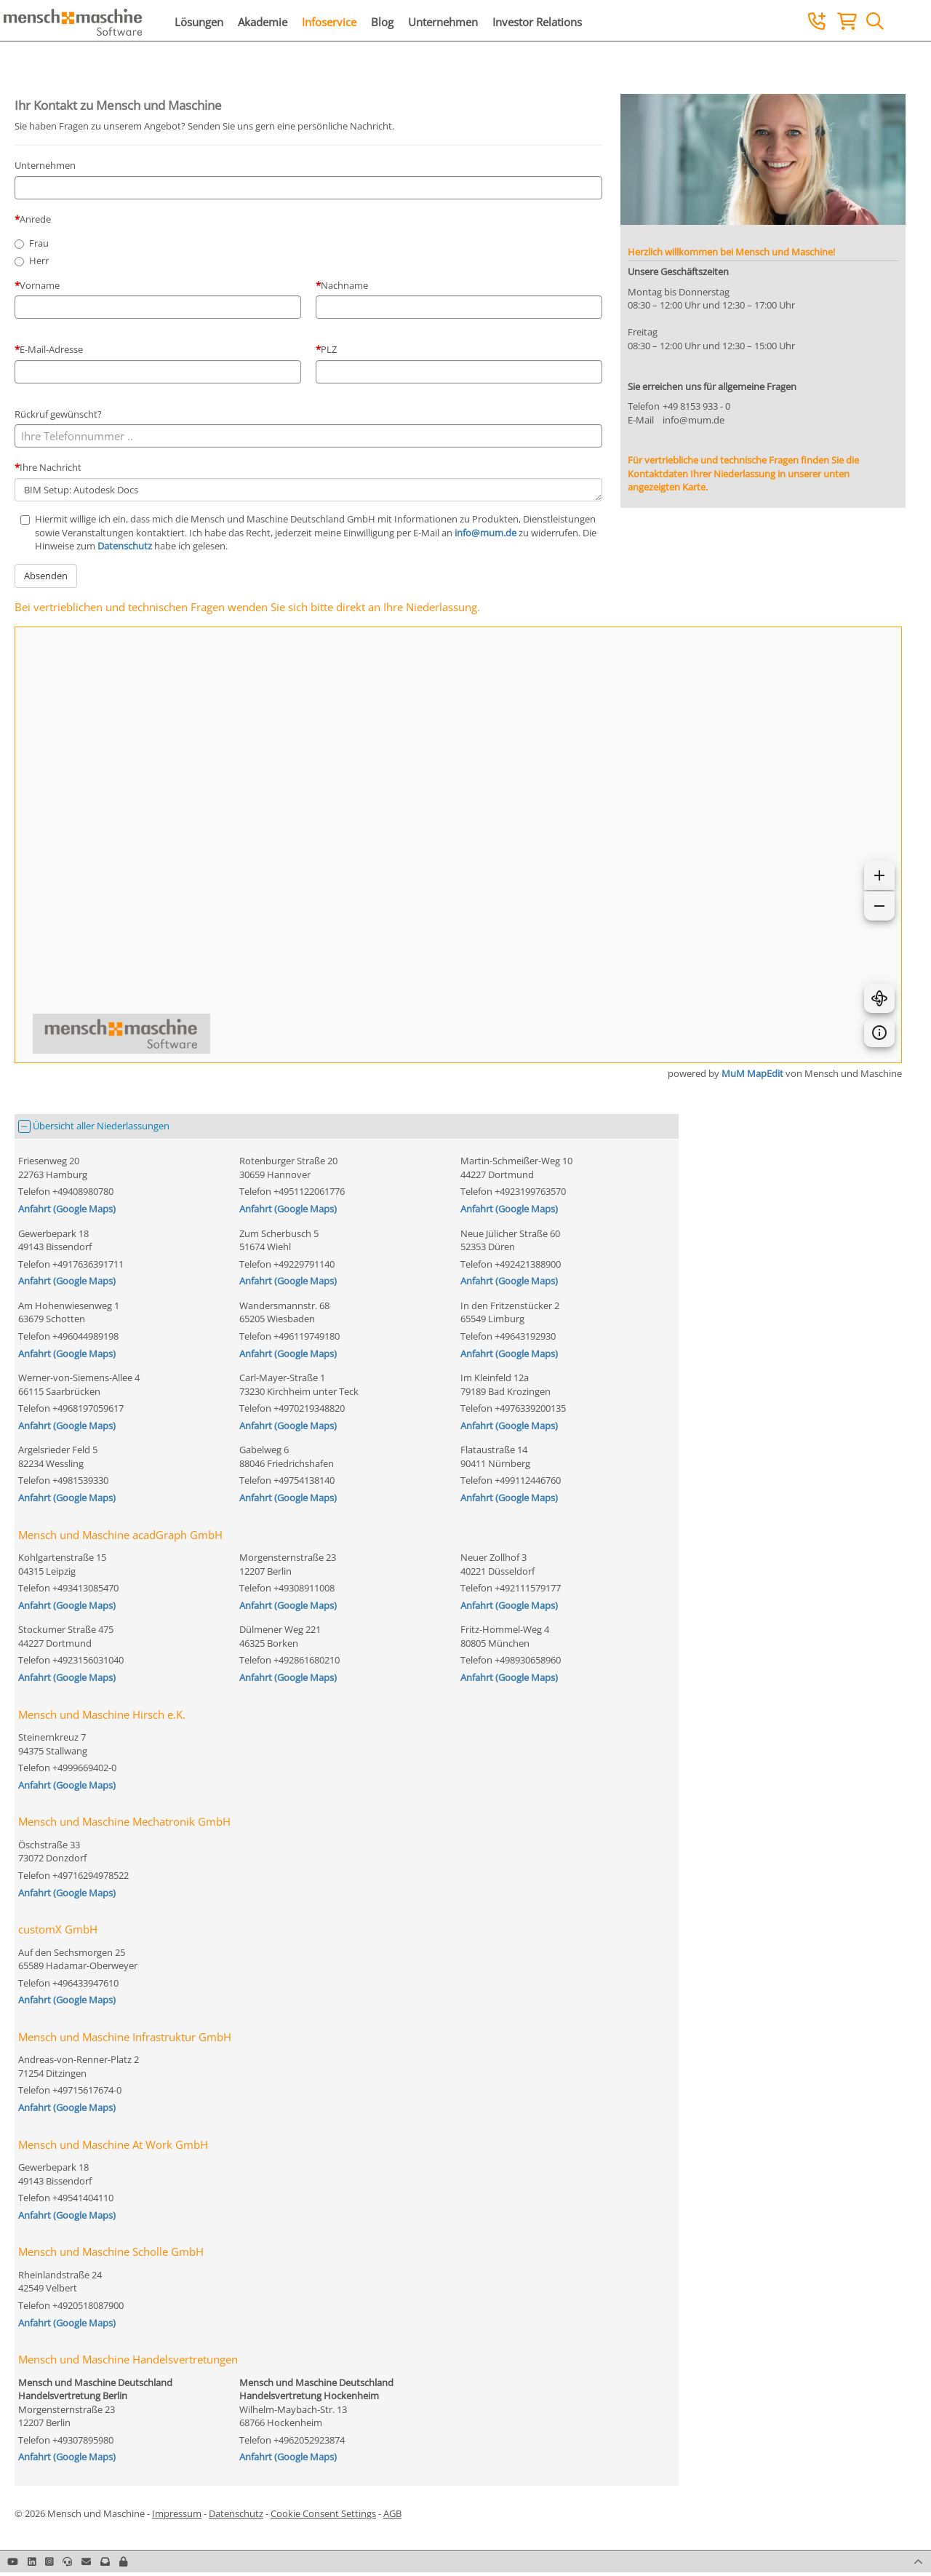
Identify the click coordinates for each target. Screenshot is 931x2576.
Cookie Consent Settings (323, 2513)
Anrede (35, 219)
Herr (39, 260)
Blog (382, 22)
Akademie (262, 22)
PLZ (329, 349)
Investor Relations (537, 22)
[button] (123, 2561)
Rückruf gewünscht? (58, 414)
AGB (392, 2513)
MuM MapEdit (752, 1073)
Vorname (40, 285)
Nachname (344, 285)
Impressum (176, 2513)
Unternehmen (443, 22)
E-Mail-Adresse (51, 349)
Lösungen (199, 22)
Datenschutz (124, 545)
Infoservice (329, 22)
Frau (39, 243)
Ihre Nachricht (50, 467)
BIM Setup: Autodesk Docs (308, 490)
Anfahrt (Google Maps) (67, 1208)
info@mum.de (485, 532)
